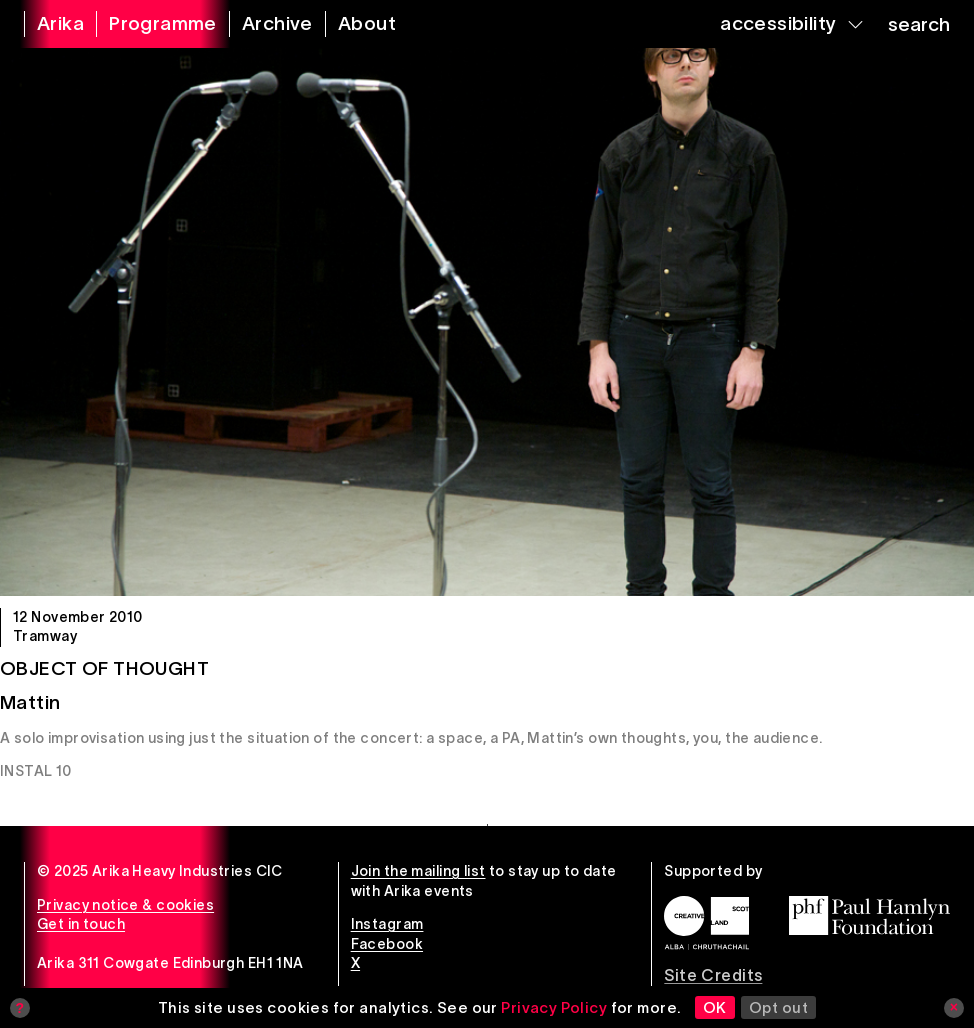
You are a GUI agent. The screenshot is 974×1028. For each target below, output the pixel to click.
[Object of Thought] (487, 322)
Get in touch (81, 924)
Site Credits (713, 975)
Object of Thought (104, 668)
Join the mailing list (418, 871)
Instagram (387, 924)
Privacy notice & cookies (125, 905)
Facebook (387, 944)
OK (715, 1007)
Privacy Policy (554, 1007)
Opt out (778, 1007)
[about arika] (354, 24)
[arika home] (48, 24)
